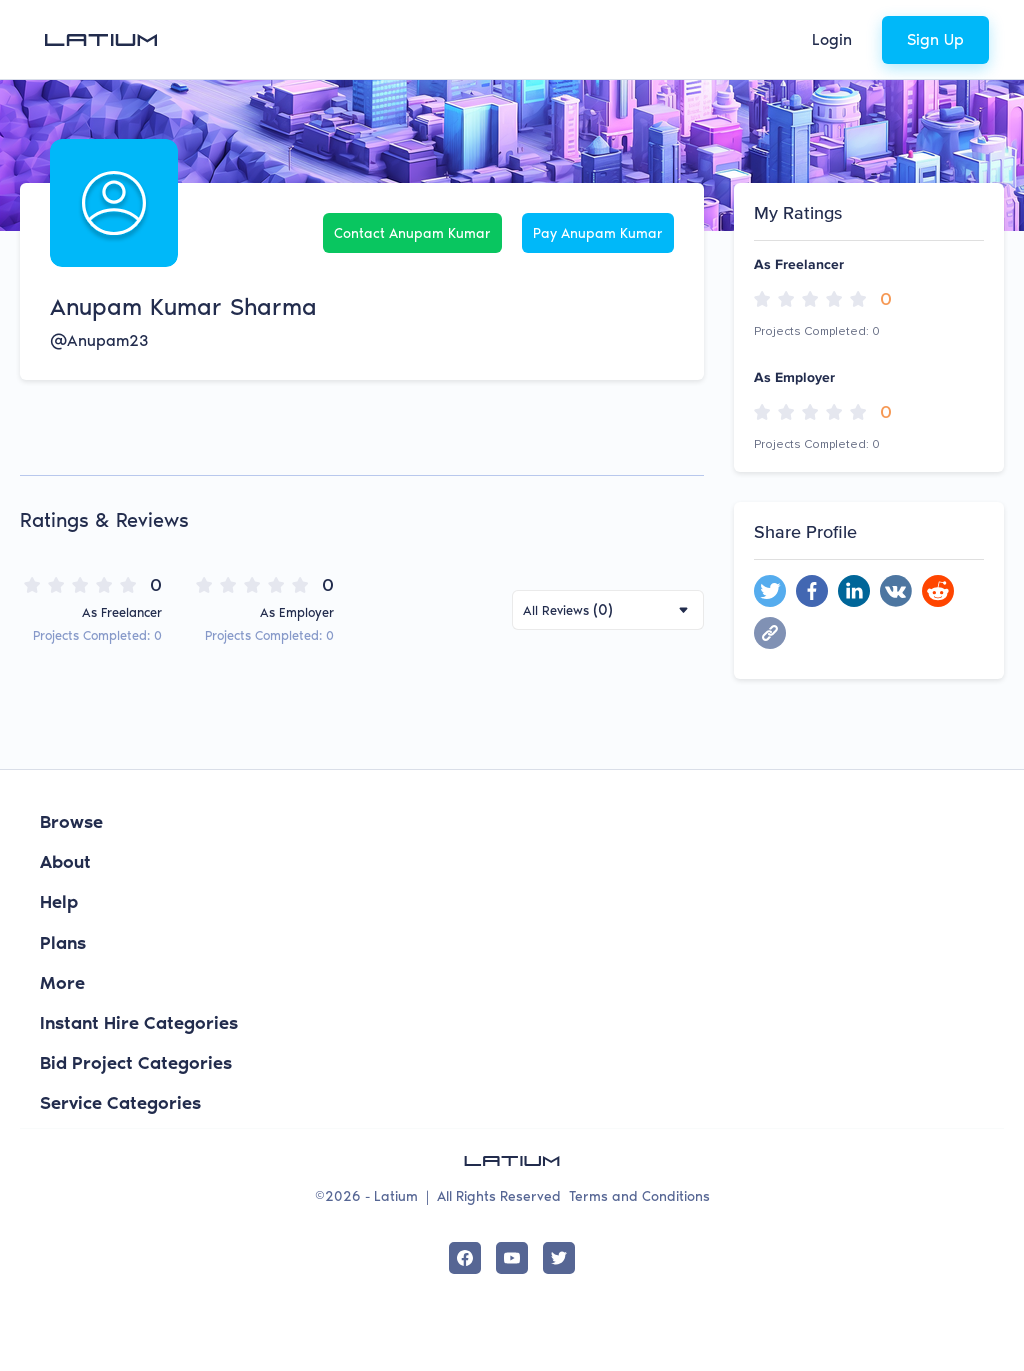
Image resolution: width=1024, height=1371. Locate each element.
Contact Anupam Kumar (412, 233)
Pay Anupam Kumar (598, 233)
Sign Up (935, 39)
